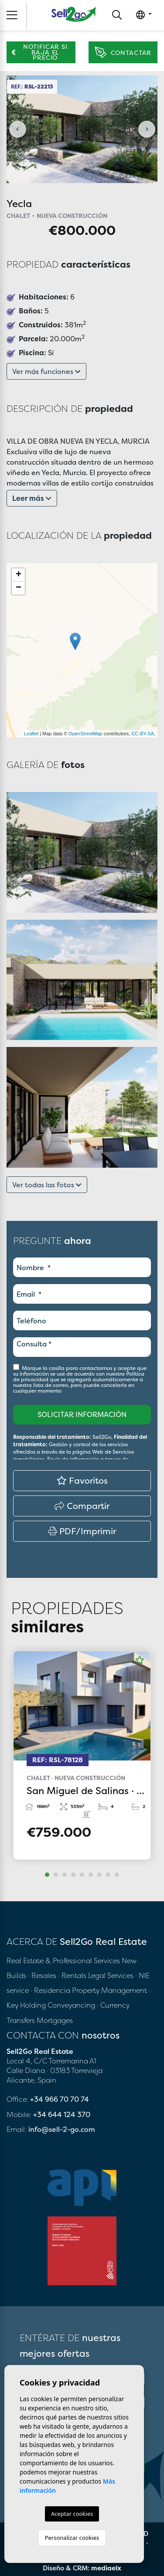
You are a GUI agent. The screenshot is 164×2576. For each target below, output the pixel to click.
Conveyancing (72, 2005)
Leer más (31, 498)
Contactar (123, 52)
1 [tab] (47, 1875)
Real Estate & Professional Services (63, 1960)
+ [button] (18, 574)
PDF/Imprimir (82, 1531)
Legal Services (110, 1975)
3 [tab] (64, 1875)
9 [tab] (117, 1875)
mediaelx (106, 2568)
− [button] (18, 588)
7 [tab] (99, 1875)
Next (146, 129)
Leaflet (31, 733)
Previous (17, 129)
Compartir (82, 1506)
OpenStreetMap (85, 733)
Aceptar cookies (72, 2514)
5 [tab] (82, 1875)
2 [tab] (56, 1875)
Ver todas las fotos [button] (47, 1184)
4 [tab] (73, 1875)
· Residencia (50, 1990)
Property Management (110, 1990)
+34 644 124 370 (61, 2114)
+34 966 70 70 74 (59, 2099)
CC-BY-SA (142, 733)
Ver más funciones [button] (46, 371)
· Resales (43, 1975)
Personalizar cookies (72, 2538)
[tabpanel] (82, 1755)
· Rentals (72, 1975)
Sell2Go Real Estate (73, 14)
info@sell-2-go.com (61, 2129)
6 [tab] (91, 1875)
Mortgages (55, 2020)
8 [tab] (108, 1875)
